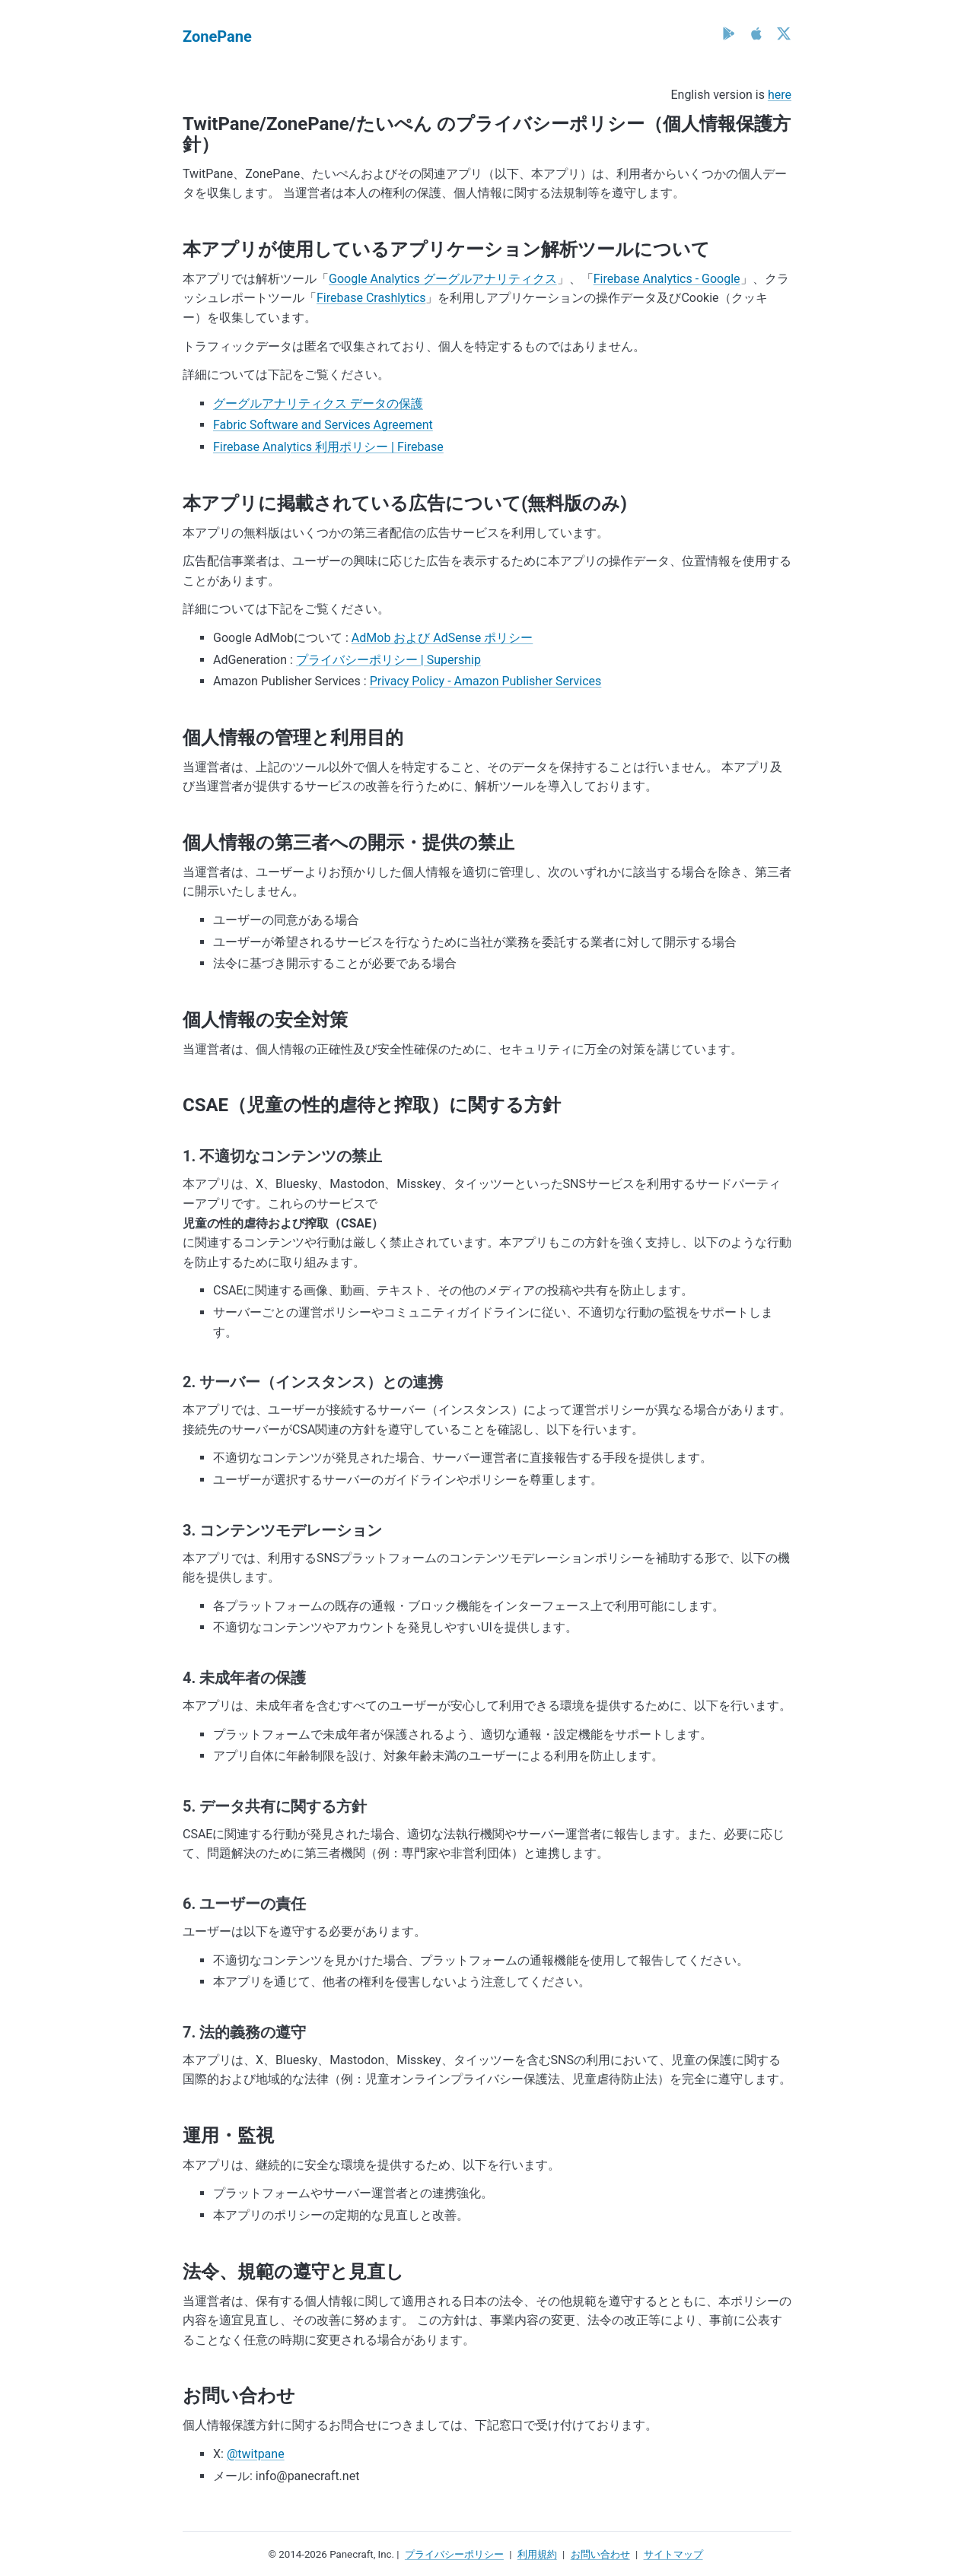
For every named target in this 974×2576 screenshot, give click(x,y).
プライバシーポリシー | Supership (388, 660)
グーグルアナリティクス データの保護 (318, 403)
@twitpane (256, 2454)
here (779, 94)
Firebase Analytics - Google (667, 279)
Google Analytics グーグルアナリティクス (443, 279)
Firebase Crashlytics (371, 298)
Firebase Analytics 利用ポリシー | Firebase (328, 447)
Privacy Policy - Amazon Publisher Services (486, 681)
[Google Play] (729, 33)
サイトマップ (673, 2554)
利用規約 (537, 2554)
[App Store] (756, 33)
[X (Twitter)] (783, 33)
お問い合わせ (600, 2554)
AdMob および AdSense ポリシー (442, 638)
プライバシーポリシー (454, 2554)
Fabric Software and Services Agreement (323, 425)
